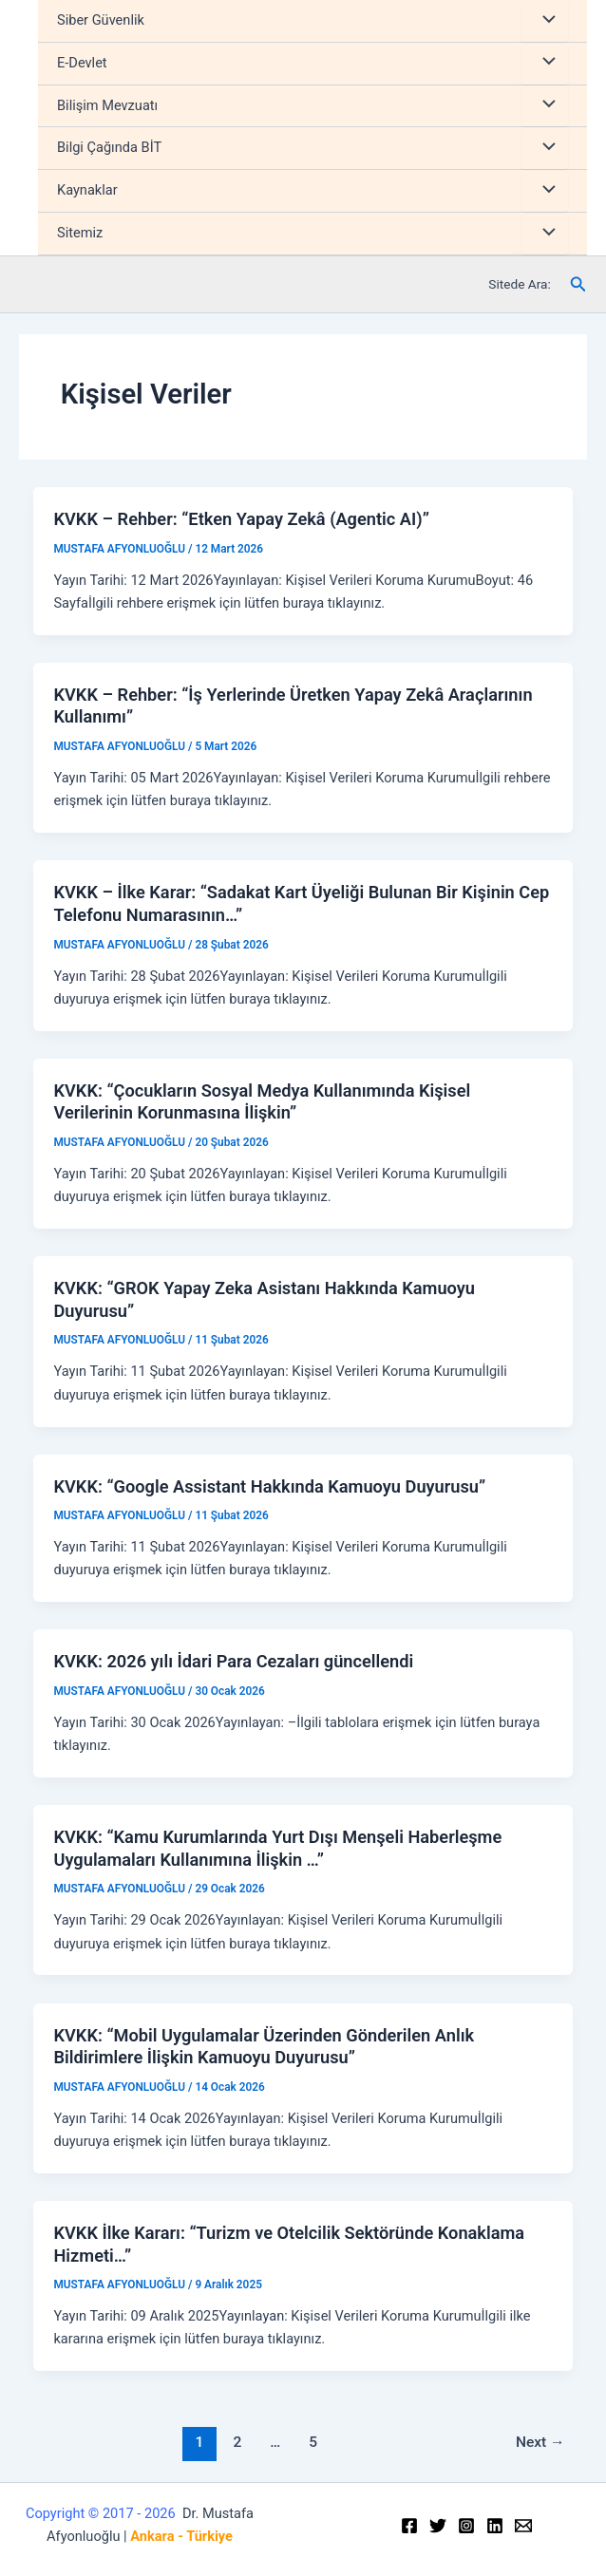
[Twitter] (437, 2525)
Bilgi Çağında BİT (109, 147)
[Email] (523, 2525)
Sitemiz (80, 232)
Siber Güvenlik (100, 19)
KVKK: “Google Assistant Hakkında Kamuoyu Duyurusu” (269, 1486)
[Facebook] (409, 2525)
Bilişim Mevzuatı (107, 105)
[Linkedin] (494, 2525)
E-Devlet (82, 62)
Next (540, 2442)
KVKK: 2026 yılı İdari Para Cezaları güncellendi (233, 1661)
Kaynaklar (87, 189)
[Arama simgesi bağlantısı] (578, 284)
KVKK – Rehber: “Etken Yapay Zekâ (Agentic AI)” (240, 519)
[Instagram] (466, 2525)
